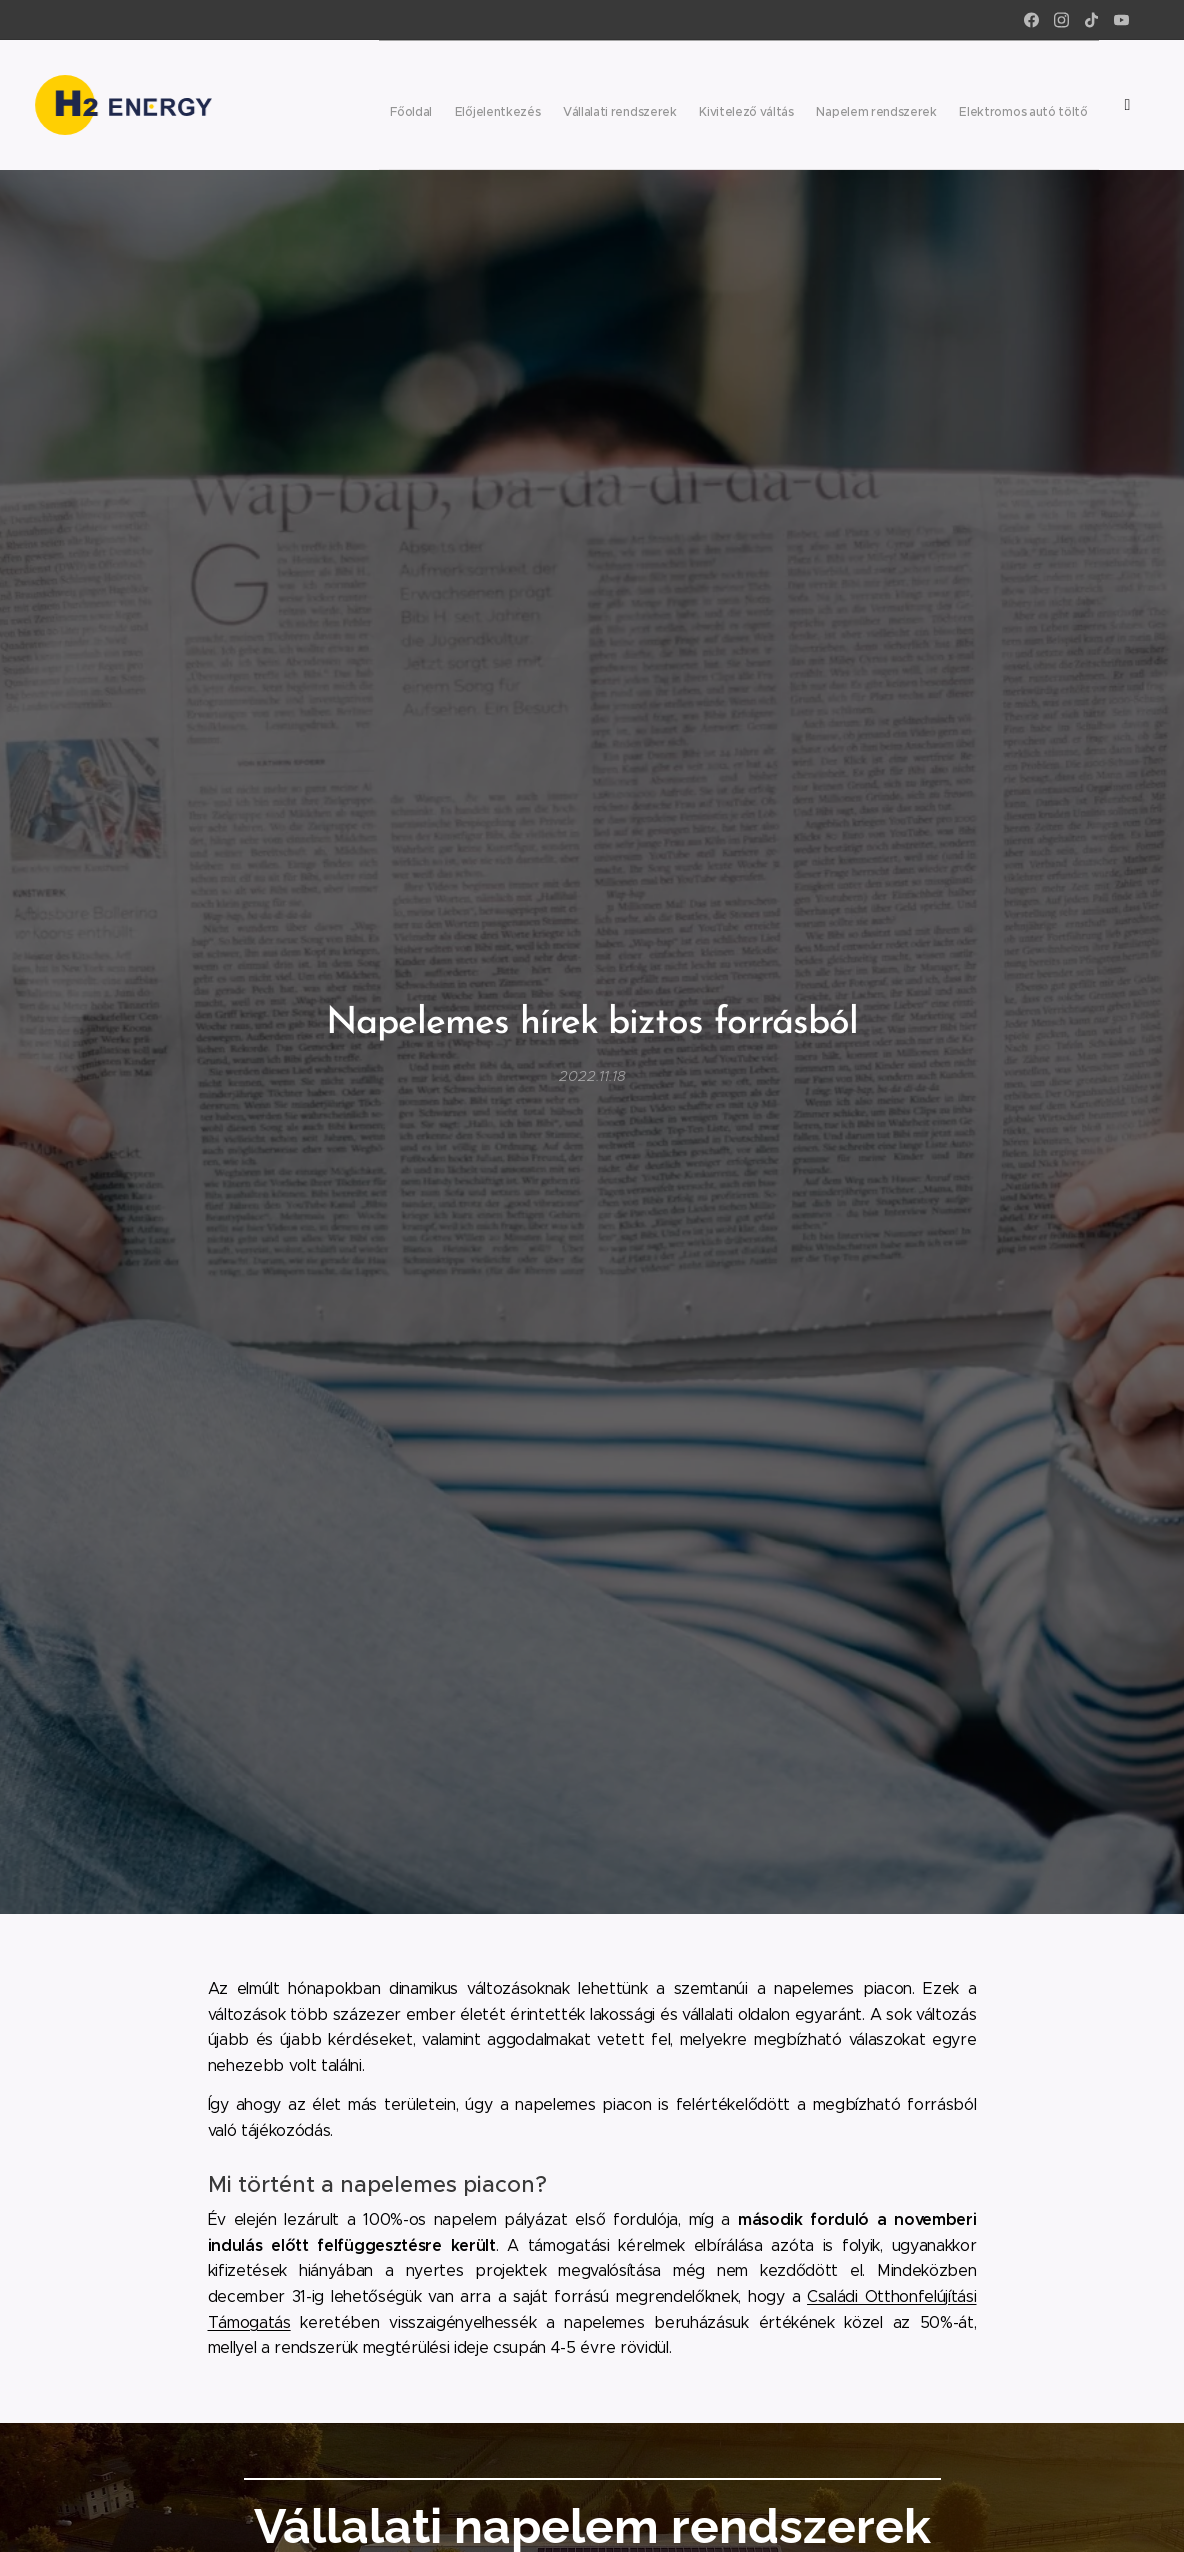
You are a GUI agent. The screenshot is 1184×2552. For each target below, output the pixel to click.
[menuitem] (771, 105)
